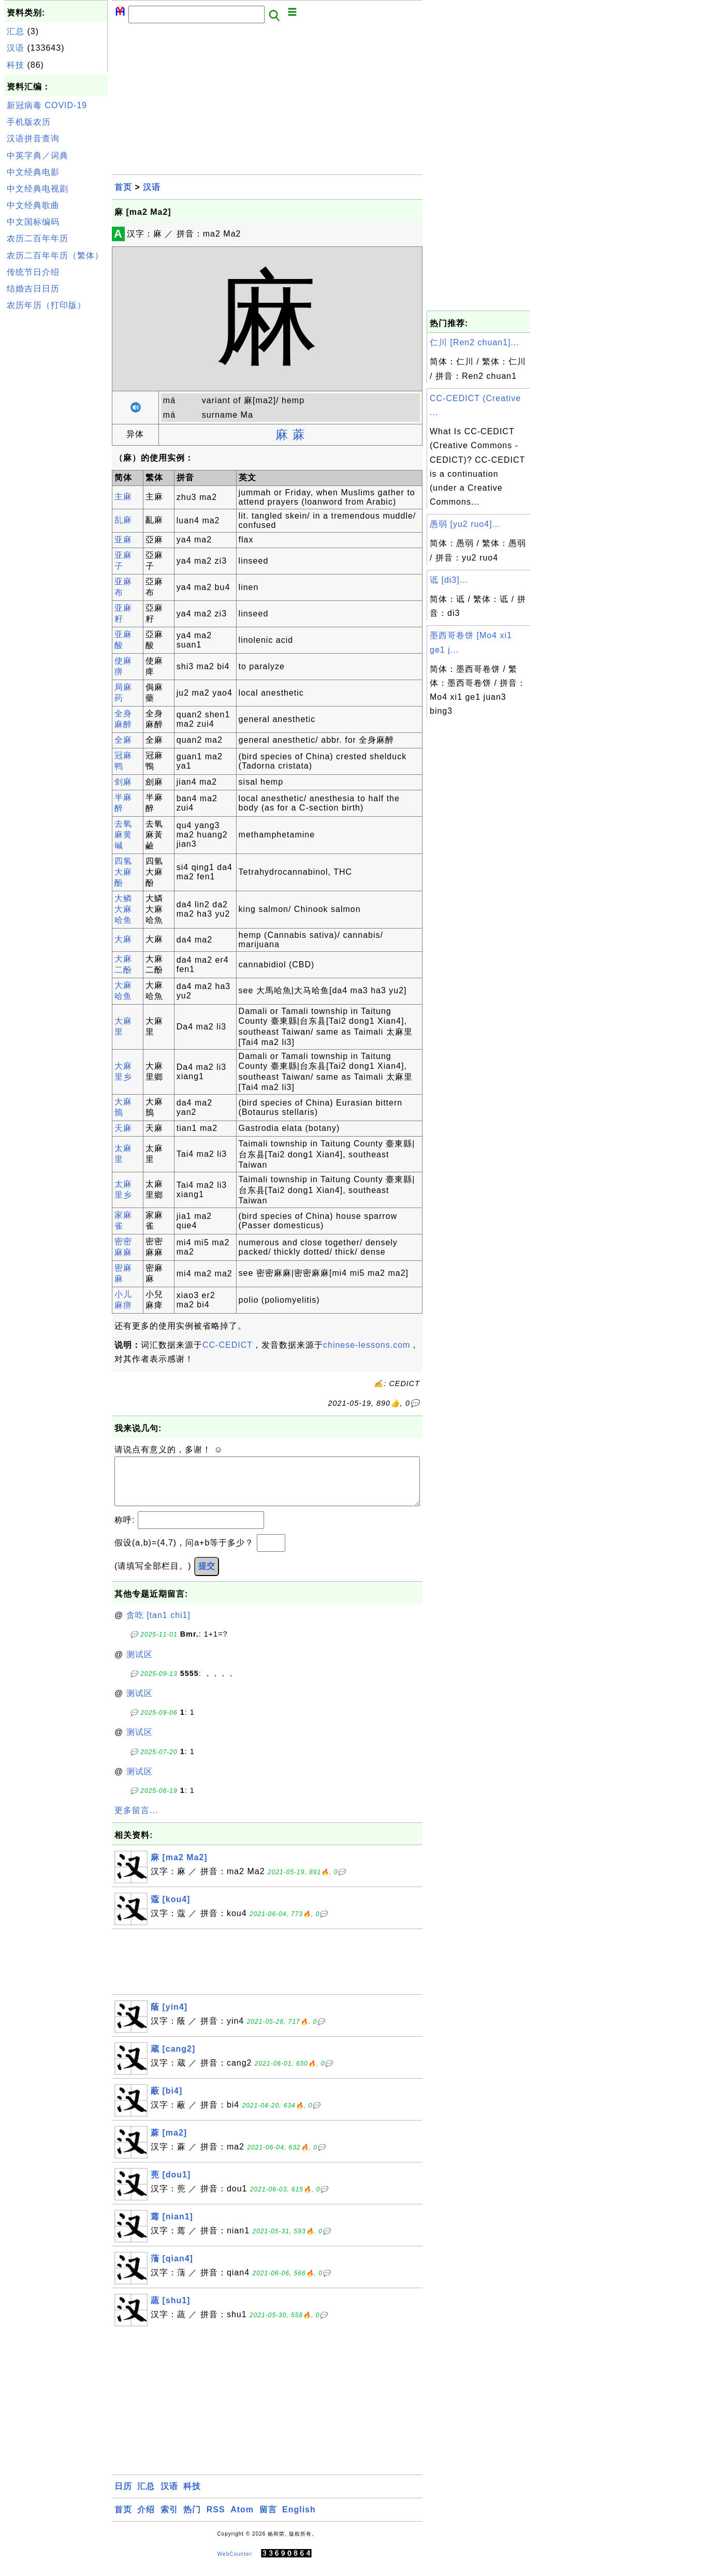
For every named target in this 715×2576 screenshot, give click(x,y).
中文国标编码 (33, 221)
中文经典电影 (33, 172)
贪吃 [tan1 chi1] (158, 1625)
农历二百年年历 (37, 238)
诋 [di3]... (449, 580)
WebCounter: (235, 2564)
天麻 (123, 1128)
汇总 (15, 31)
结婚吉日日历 (33, 288)
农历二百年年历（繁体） (55, 255)
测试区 (139, 1664)
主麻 (123, 496)
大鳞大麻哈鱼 (123, 909)
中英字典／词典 (37, 155)
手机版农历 (29, 121)
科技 (15, 65)
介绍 (146, 2519)
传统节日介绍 (33, 272)
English (299, 2519)
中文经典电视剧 (37, 188)
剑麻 (123, 781)
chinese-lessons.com (366, 1345)
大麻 (123, 939)
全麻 (123, 739)
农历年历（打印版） (46, 305)
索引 (169, 2519)
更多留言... (136, 1820)
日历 (123, 2496)
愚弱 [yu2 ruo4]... (465, 524)
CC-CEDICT (227, 1345)
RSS (216, 2519)
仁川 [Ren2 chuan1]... (474, 342)
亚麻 (123, 539)
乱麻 (123, 520)
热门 (192, 2519)
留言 (268, 2519)
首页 (123, 187)
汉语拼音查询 (33, 138)
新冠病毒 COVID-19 (47, 105)
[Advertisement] (56, 470)
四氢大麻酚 (123, 872)
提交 (206, 1576)
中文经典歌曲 (33, 205)
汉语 (15, 47)
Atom (242, 2519)
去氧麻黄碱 (123, 834)
